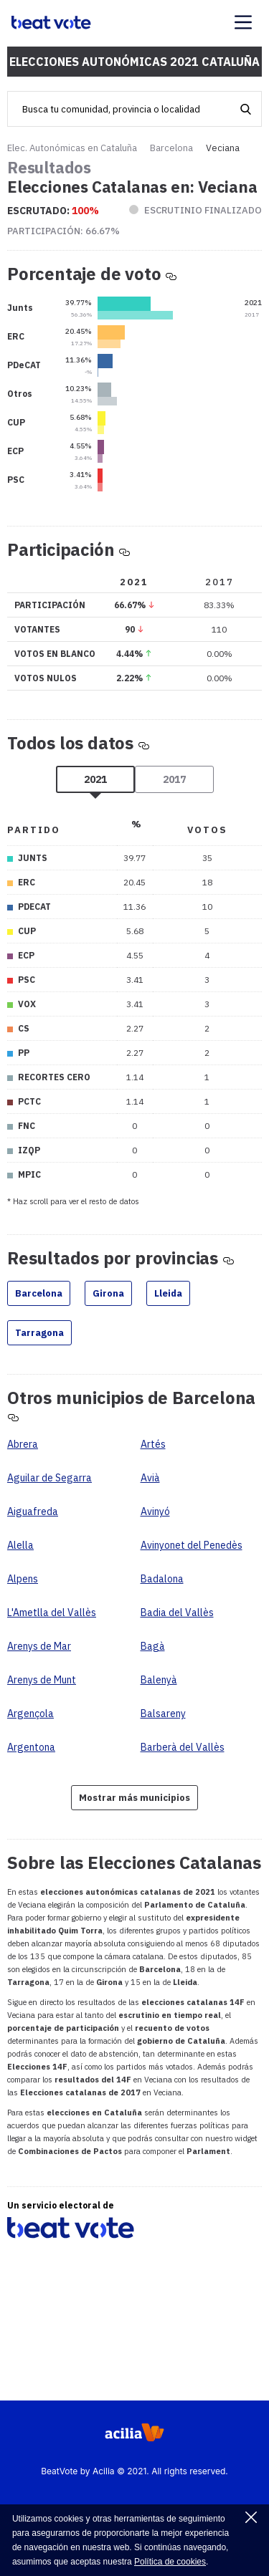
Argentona (31, 1747)
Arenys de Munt (41, 1679)
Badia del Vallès (177, 1612)
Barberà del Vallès (183, 1747)
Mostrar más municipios (134, 1798)
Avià (150, 1477)
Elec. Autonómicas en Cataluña (72, 148)
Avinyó (155, 1511)
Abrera (22, 1444)
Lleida (168, 1293)
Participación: (63, 231)
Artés (153, 1444)
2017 (174, 779)
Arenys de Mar (39, 1646)
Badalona (162, 1578)
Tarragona (39, 1333)
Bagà (153, 1646)
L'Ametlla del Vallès (51, 1612)
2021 (95, 779)
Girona (108, 1293)
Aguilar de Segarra (49, 1477)
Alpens (22, 1578)
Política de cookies (170, 2562)
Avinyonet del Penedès (191, 1545)
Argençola (30, 1713)
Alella (20, 1545)
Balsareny (163, 1713)
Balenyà (159, 1679)
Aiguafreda (32, 1511)
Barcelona (171, 148)
